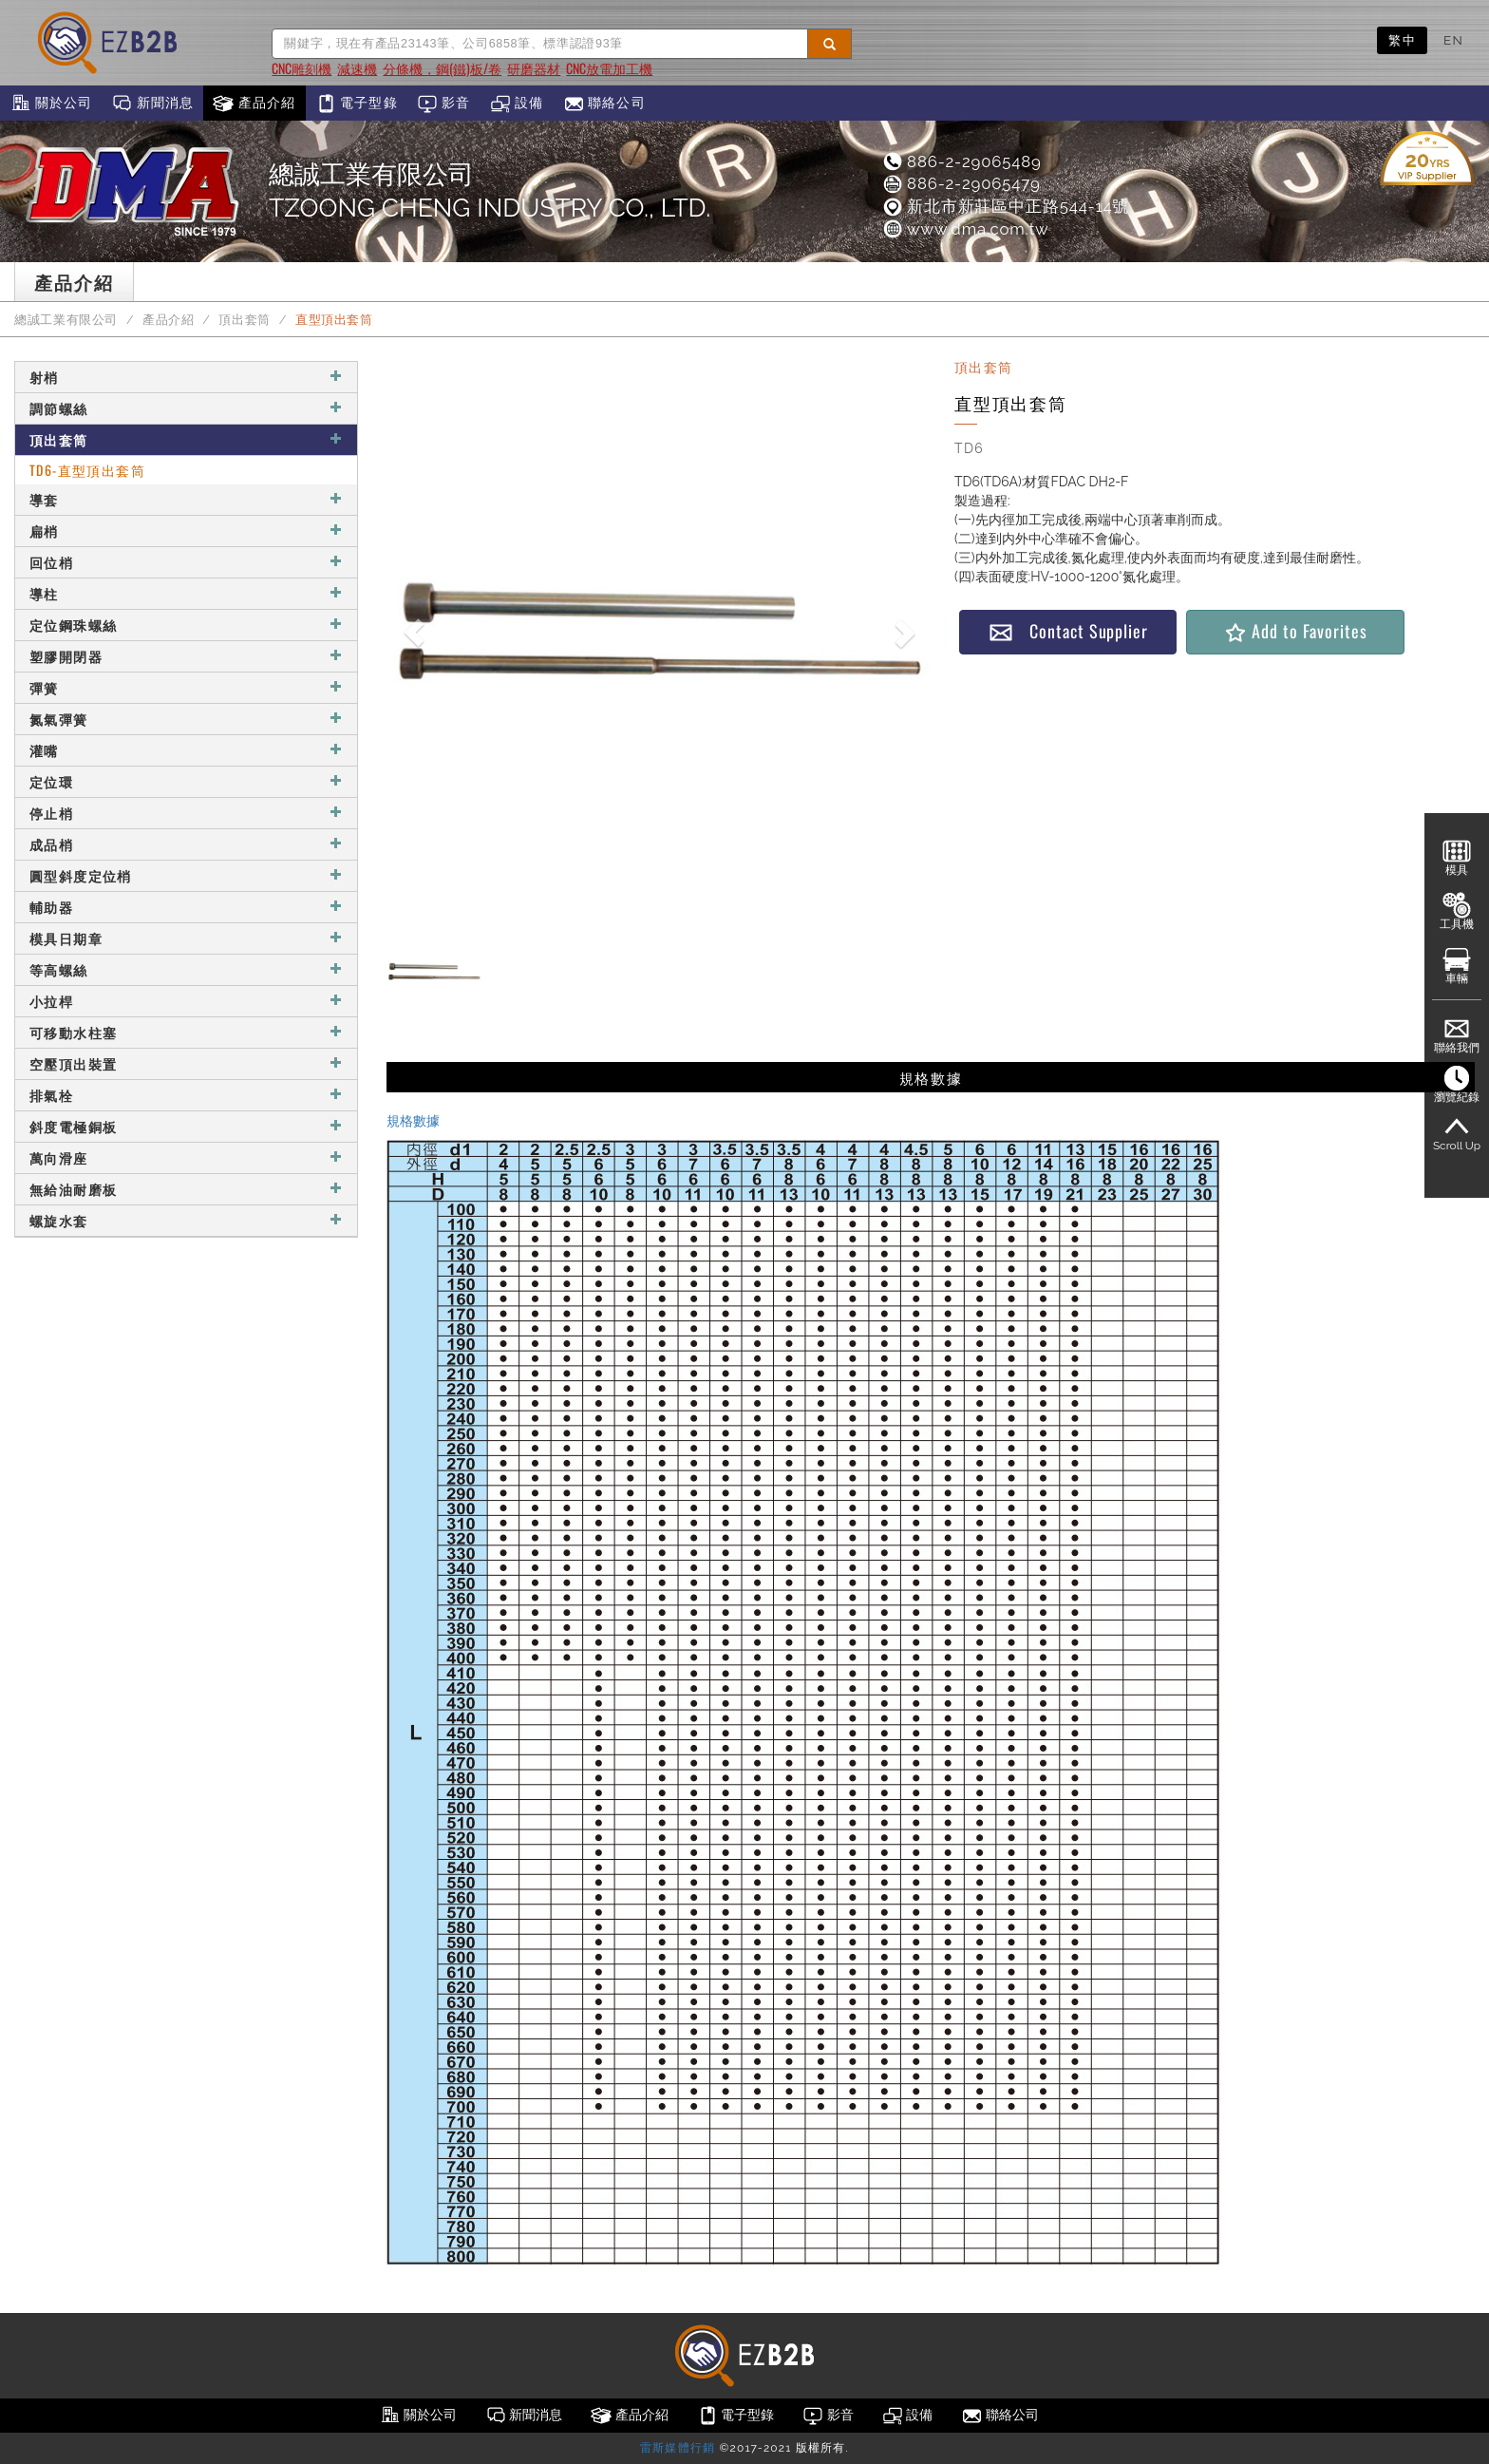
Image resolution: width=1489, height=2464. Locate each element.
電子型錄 (356, 103)
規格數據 (413, 1120)
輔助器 (186, 907)
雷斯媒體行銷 (677, 2448)
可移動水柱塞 (186, 1032)
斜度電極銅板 (186, 1126)
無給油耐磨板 (186, 1189)
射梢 (186, 377)
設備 (517, 103)
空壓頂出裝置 (186, 1063)
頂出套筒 (244, 320)
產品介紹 (254, 103)
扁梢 (186, 530)
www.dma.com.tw (965, 228)
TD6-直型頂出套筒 (87, 470)
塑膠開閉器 (186, 656)
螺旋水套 (186, 1220)
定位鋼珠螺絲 (186, 625)
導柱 (186, 593)
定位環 (186, 781)
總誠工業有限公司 (66, 320)
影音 (444, 103)
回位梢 (186, 562)
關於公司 (50, 103)
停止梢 (186, 813)
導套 (186, 499)
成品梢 (186, 844)
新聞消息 (152, 103)
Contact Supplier (1068, 631)
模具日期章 (186, 938)
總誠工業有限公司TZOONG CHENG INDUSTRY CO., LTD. (489, 191)
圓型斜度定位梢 (186, 875)
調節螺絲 (186, 408)
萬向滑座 (186, 1157)
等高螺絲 (186, 969)
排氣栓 (186, 1095)
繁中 (1402, 39)
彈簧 (186, 687)
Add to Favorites (1294, 631)
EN (1453, 39)
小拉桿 (186, 1001)
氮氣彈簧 (186, 719)
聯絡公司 (604, 103)
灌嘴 (186, 750)
